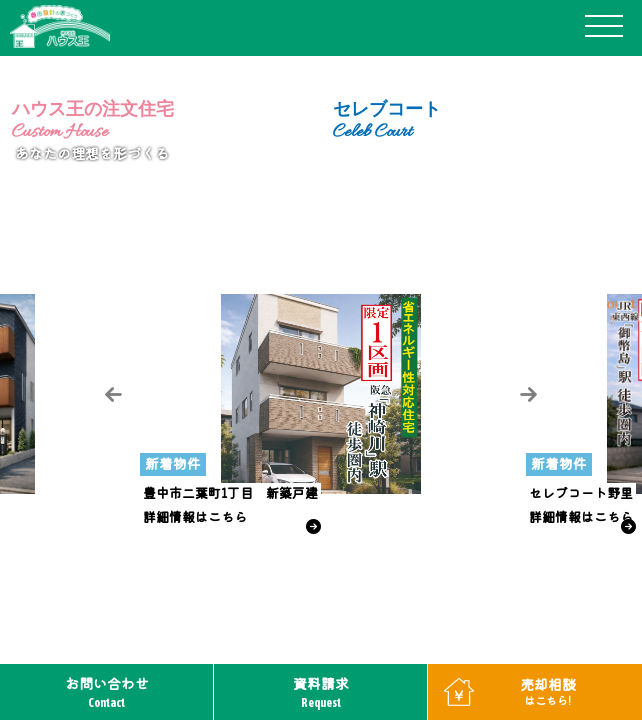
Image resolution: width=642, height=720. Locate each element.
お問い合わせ (107, 692)
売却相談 (548, 691)
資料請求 (321, 692)
